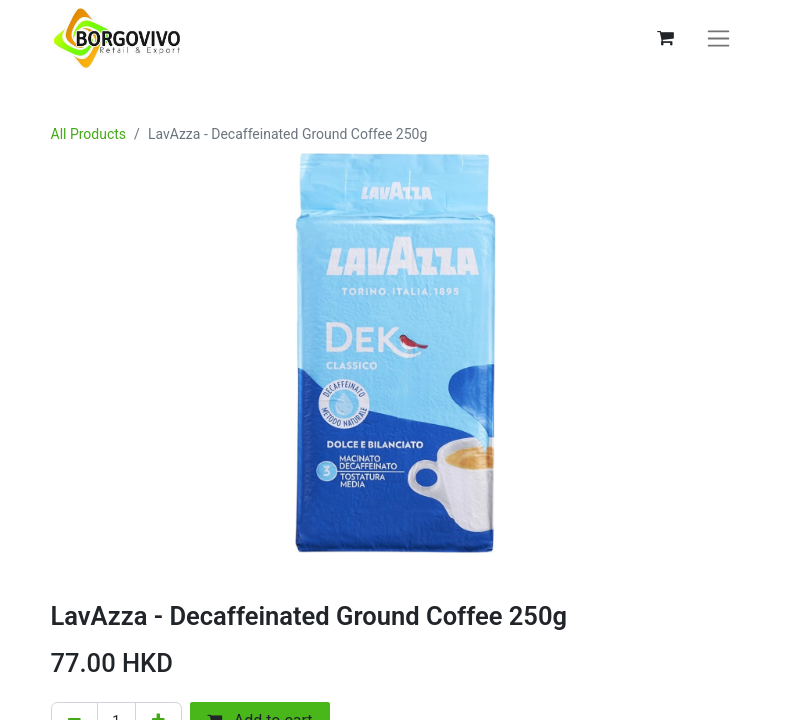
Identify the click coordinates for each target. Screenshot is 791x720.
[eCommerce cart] (666, 38)
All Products (89, 134)
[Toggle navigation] (718, 38)
